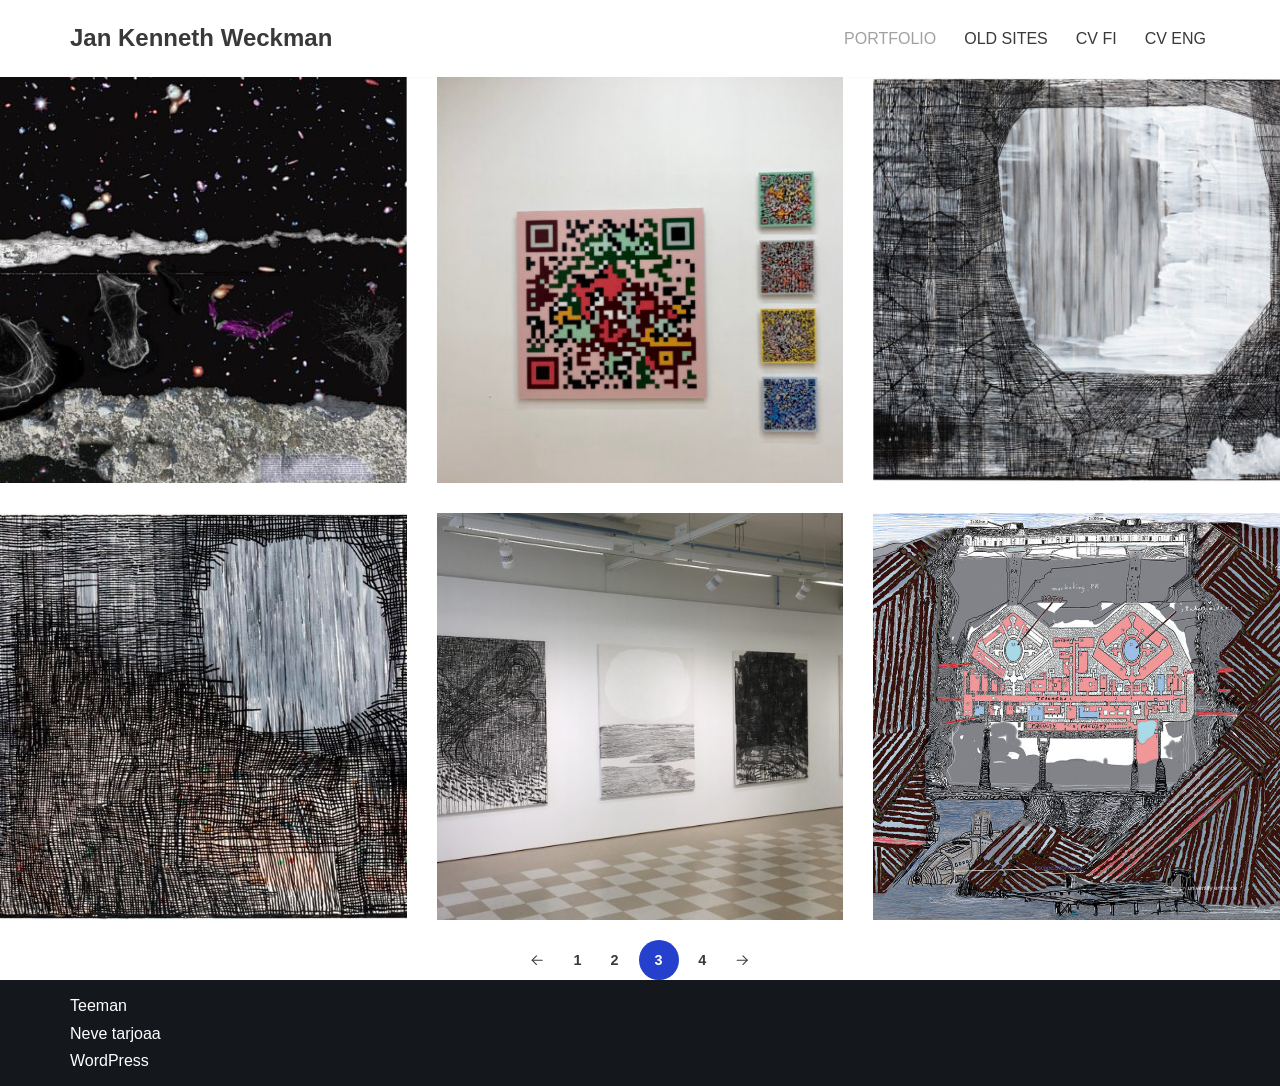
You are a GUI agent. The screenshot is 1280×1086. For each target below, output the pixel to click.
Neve (88, 1033)
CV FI (1096, 38)
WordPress (109, 1060)
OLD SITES (1006, 38)
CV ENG (1175, 38)
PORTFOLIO (890, 38)
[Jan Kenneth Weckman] (201, 38)
